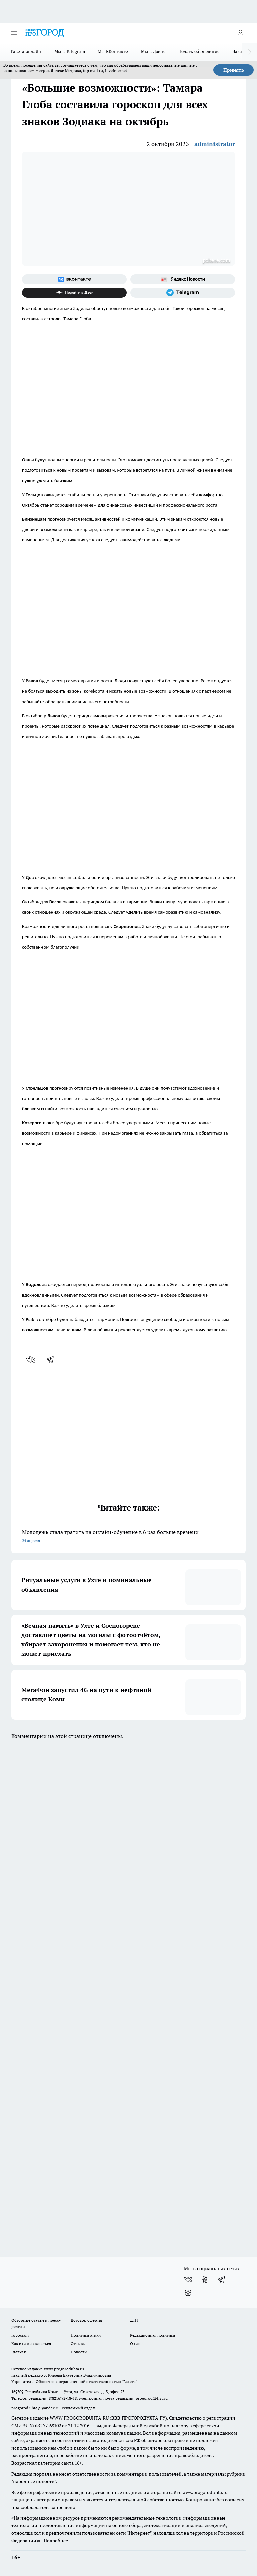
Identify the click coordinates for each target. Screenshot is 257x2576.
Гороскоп (20, 2335)
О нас (135, 2343)
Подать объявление (199, 51)
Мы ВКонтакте (113, 51)
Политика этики (86, 2335)
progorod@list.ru (152, 2398)
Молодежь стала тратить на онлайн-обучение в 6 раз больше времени (128, 1537)
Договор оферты (86, 2320)
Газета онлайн (26, 51)
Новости (79, 2351)
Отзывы (78, 2343)
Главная (18, 2351)
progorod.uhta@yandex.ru (36, 2407)
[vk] (31, 1359)
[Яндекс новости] (182, 279)
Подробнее (56, 2540)
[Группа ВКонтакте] (74, 279)
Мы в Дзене (153, 51)
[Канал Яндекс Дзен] (74, 293)
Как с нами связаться (31, 2343)
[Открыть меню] (14, 33)
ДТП (134, 2320)
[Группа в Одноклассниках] (204, 2279)
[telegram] (52, 1359)
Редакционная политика (152, 2335)
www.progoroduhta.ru (64, 2368)
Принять (233, 70)
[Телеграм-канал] (182, 293)
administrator (214, 144)
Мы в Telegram (69, 51)
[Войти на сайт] (240, 33)
